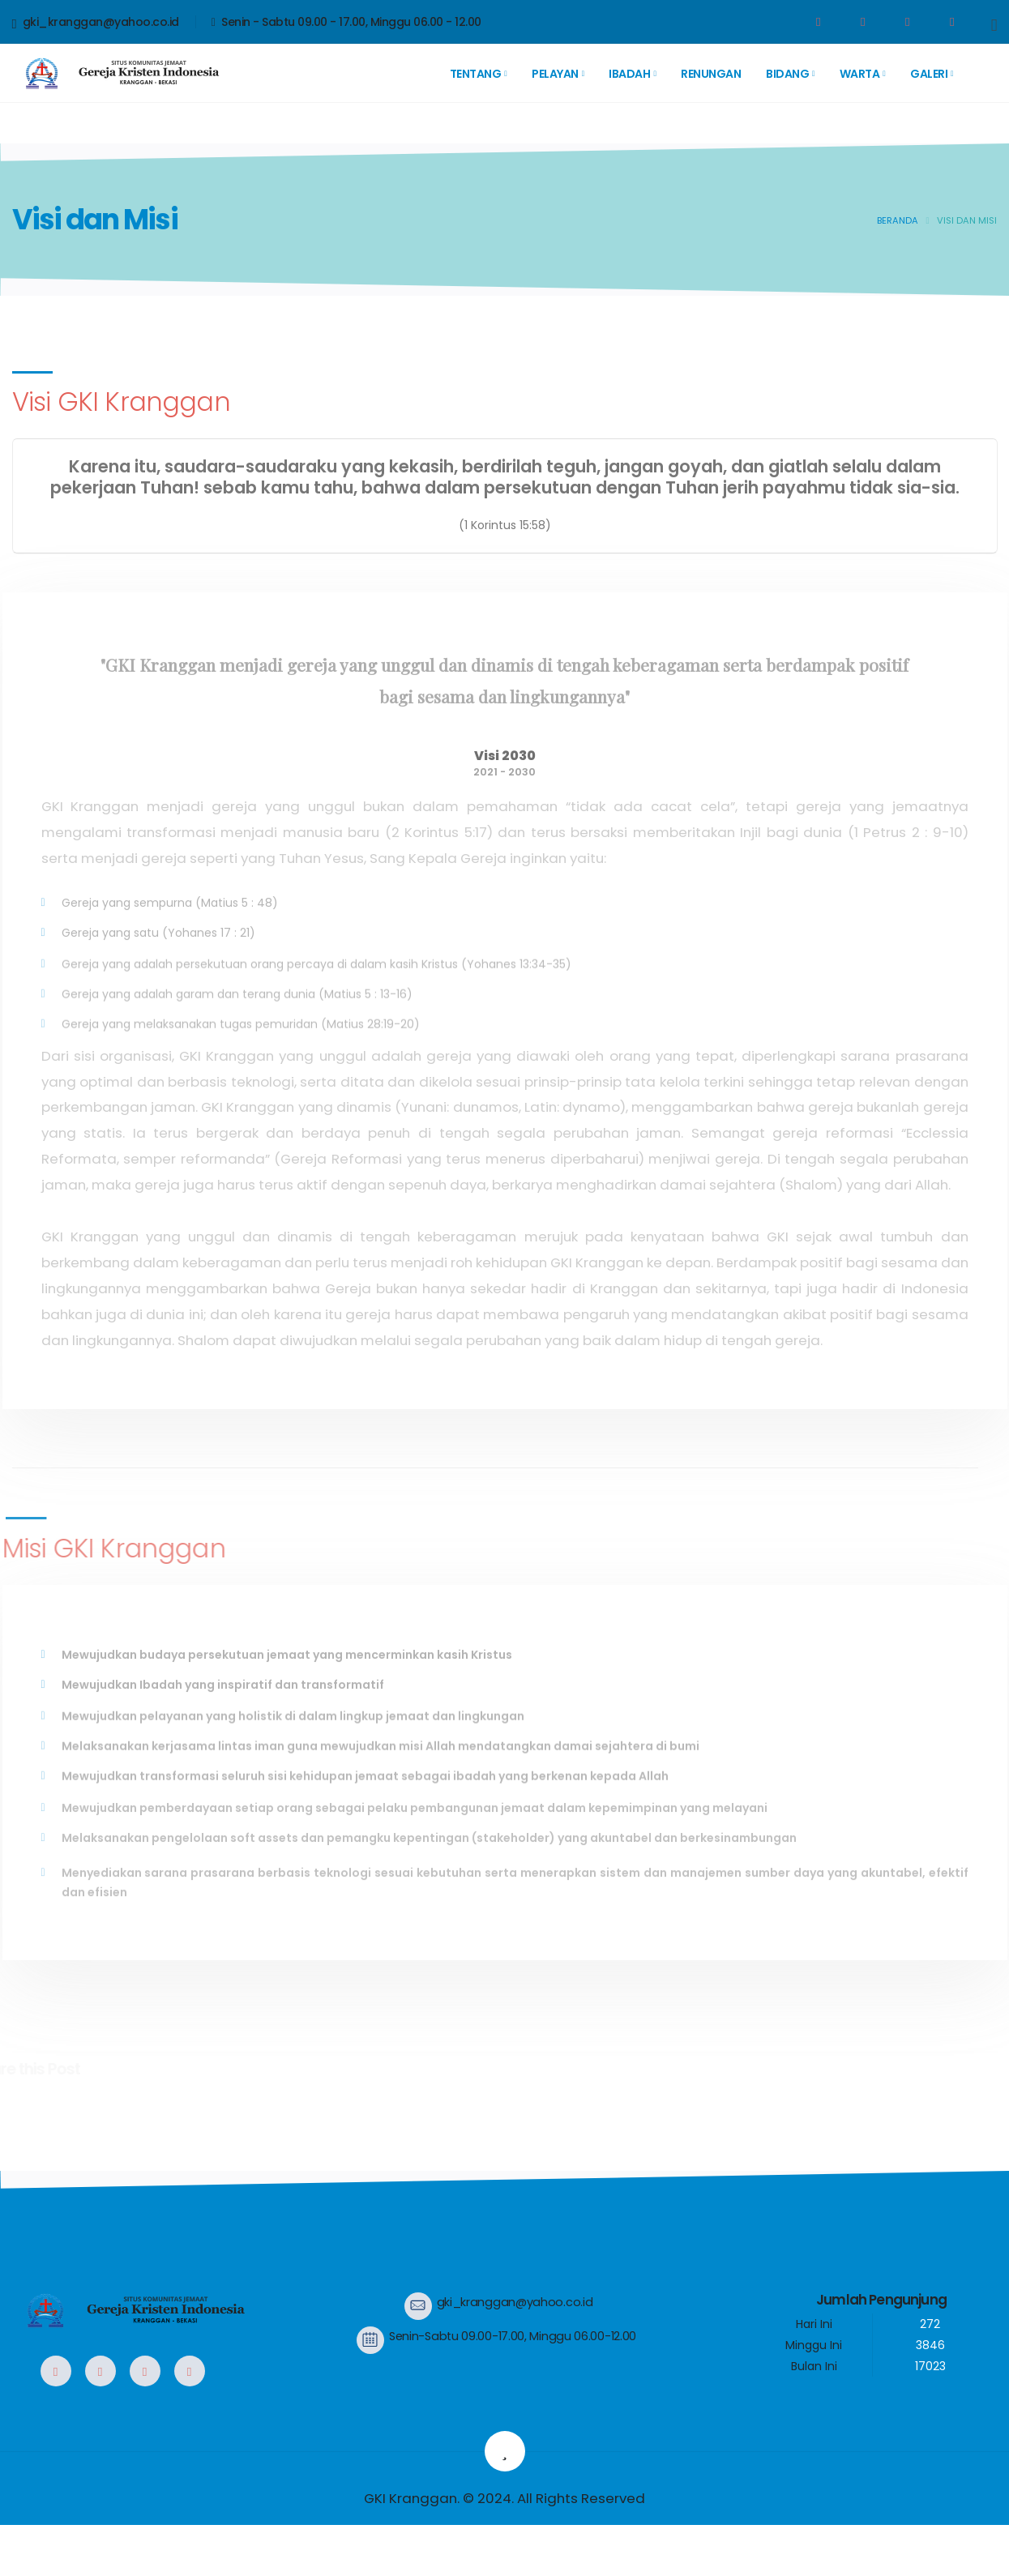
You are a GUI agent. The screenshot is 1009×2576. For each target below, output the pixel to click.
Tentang (476, 74)
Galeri (928, 74)
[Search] (994, 24)
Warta (860, 74)
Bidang (787, 74)
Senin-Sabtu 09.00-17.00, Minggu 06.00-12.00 (512, 2336)
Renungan (711, 74)
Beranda (897, 220)
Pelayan (555, 74)
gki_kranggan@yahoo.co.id (95, 23)
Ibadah (629, 74)
